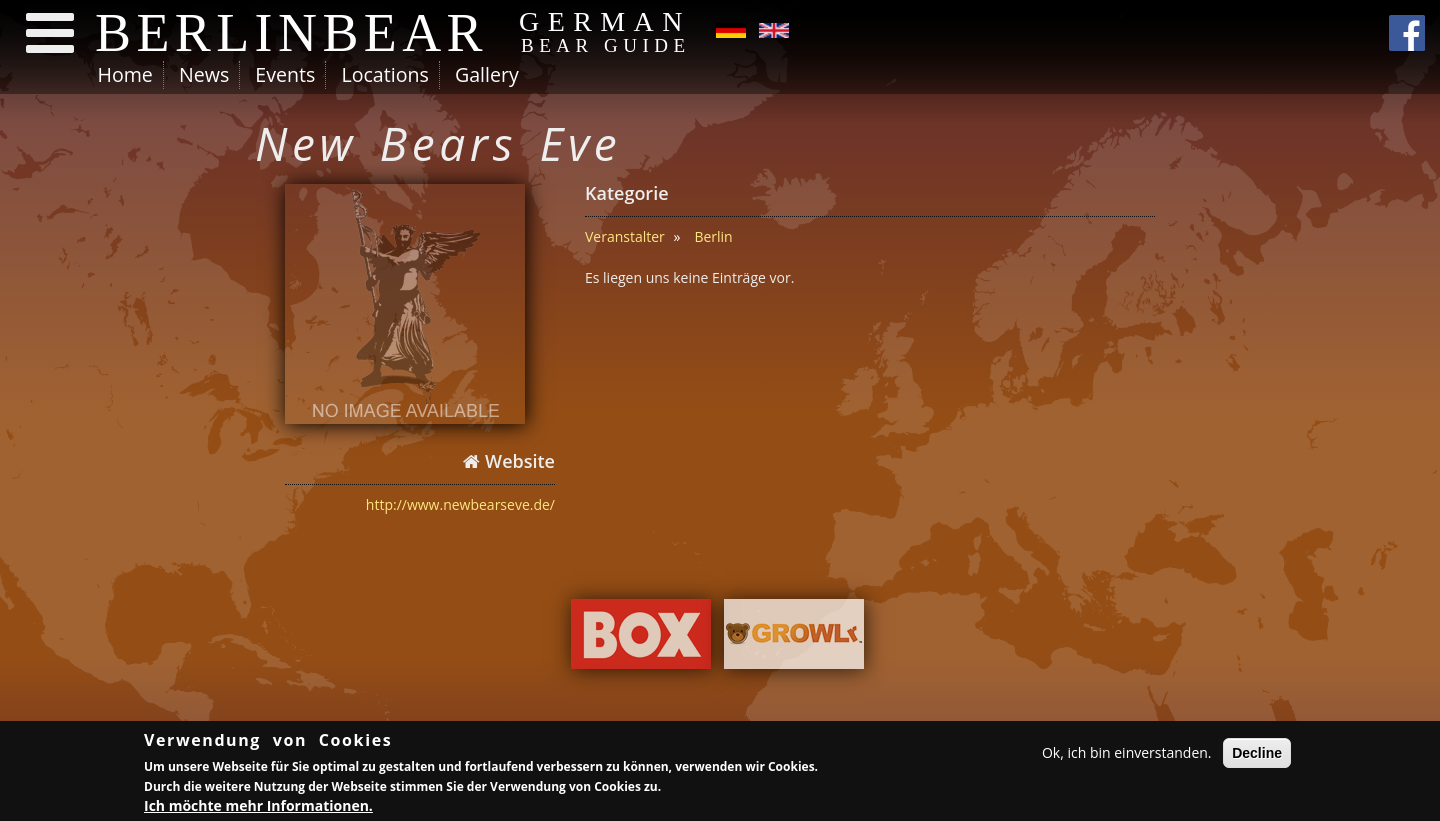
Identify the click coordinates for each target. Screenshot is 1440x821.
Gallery (487, 74)
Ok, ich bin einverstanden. (1127, 755)
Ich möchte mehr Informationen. (258, 808)
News (204, 74)
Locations (384, 74)
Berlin (713, 236)
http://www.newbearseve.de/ (460, 504)
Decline (1257, 756)
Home (125, 74)
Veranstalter (625, 236)
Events (285, 74)
